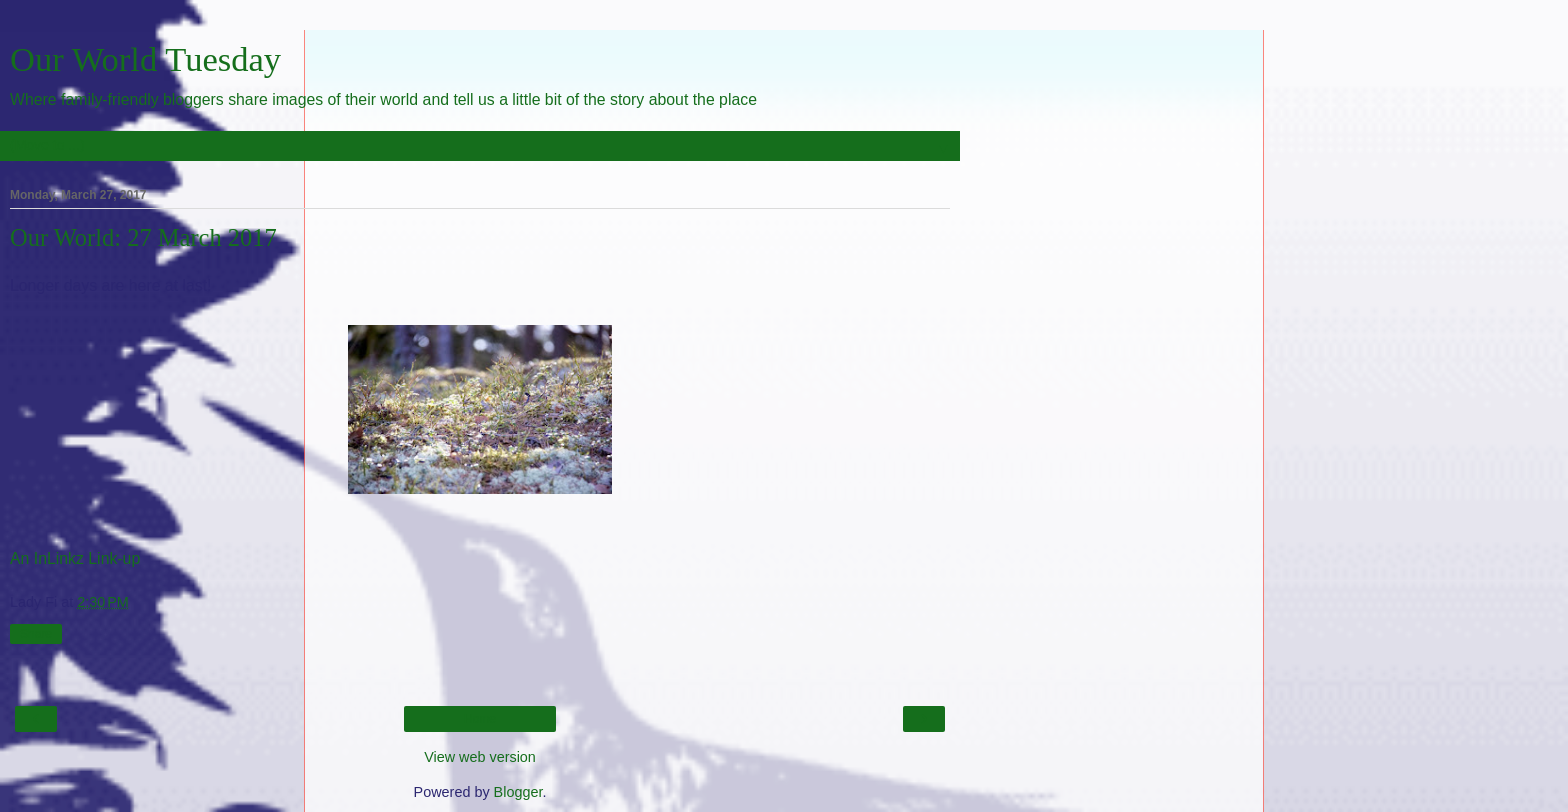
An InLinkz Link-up (75, 558)
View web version (480, 757)
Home (480, 719)
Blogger (518, 792)
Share (36, 634)
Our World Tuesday (145, 59)
